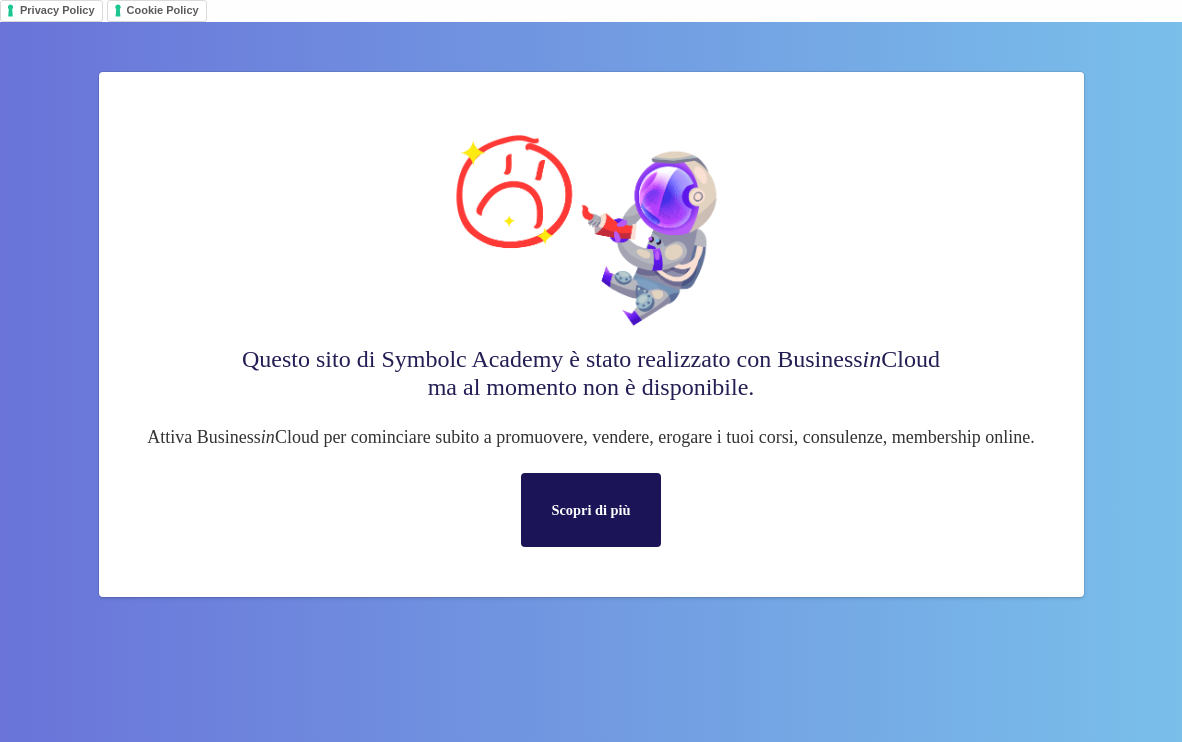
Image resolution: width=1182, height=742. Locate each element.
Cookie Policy (163, 10)
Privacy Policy (57, 10)
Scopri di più (590, 510)
